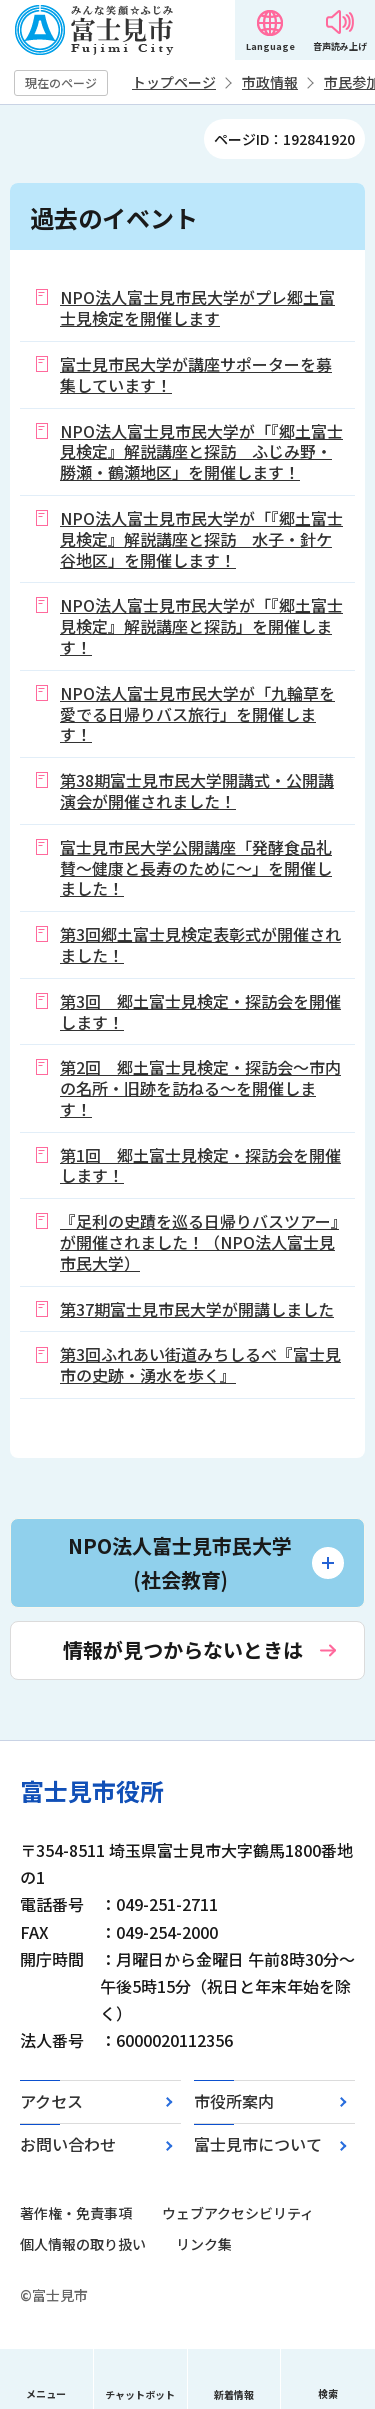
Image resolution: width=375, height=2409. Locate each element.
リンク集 (204, 2244)
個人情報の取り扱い (83, 2244)
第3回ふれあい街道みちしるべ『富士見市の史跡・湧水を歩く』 (200, 1364)
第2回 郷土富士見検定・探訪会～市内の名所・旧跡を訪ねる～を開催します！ (200, 1088)
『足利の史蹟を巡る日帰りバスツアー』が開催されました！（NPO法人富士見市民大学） (199, 1242)
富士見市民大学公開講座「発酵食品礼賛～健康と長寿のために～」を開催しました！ (196, 868)
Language (270, 46)
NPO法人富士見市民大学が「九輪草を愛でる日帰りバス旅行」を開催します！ (197, 714)
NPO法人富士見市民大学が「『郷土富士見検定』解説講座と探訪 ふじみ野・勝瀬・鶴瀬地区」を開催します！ (201, 452)
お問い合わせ (68, 2144)
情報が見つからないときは (183, 1649)
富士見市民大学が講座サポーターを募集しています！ (196, 374)
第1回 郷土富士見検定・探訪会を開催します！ (200, 1165)
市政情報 (270, 82)
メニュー (46, 2393)
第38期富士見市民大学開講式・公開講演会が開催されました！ (197, 790)
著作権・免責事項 (76, 2213)
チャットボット (140, 2394)
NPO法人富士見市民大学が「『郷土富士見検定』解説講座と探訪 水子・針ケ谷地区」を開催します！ (201, 539)
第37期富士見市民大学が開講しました (197, 1309)
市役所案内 (234, 2101)
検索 (328, 2393)
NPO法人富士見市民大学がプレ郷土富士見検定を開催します (197, 307)
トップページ (174, 82)
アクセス (51, 2101)
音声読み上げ (340, 46)
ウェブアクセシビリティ (238, 2213)
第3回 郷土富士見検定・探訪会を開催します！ (200, 1011)
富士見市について (258, 2144)
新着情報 (234, 2394)
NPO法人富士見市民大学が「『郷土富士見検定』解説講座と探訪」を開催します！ (201, 626)
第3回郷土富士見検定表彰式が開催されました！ (200, 944)
